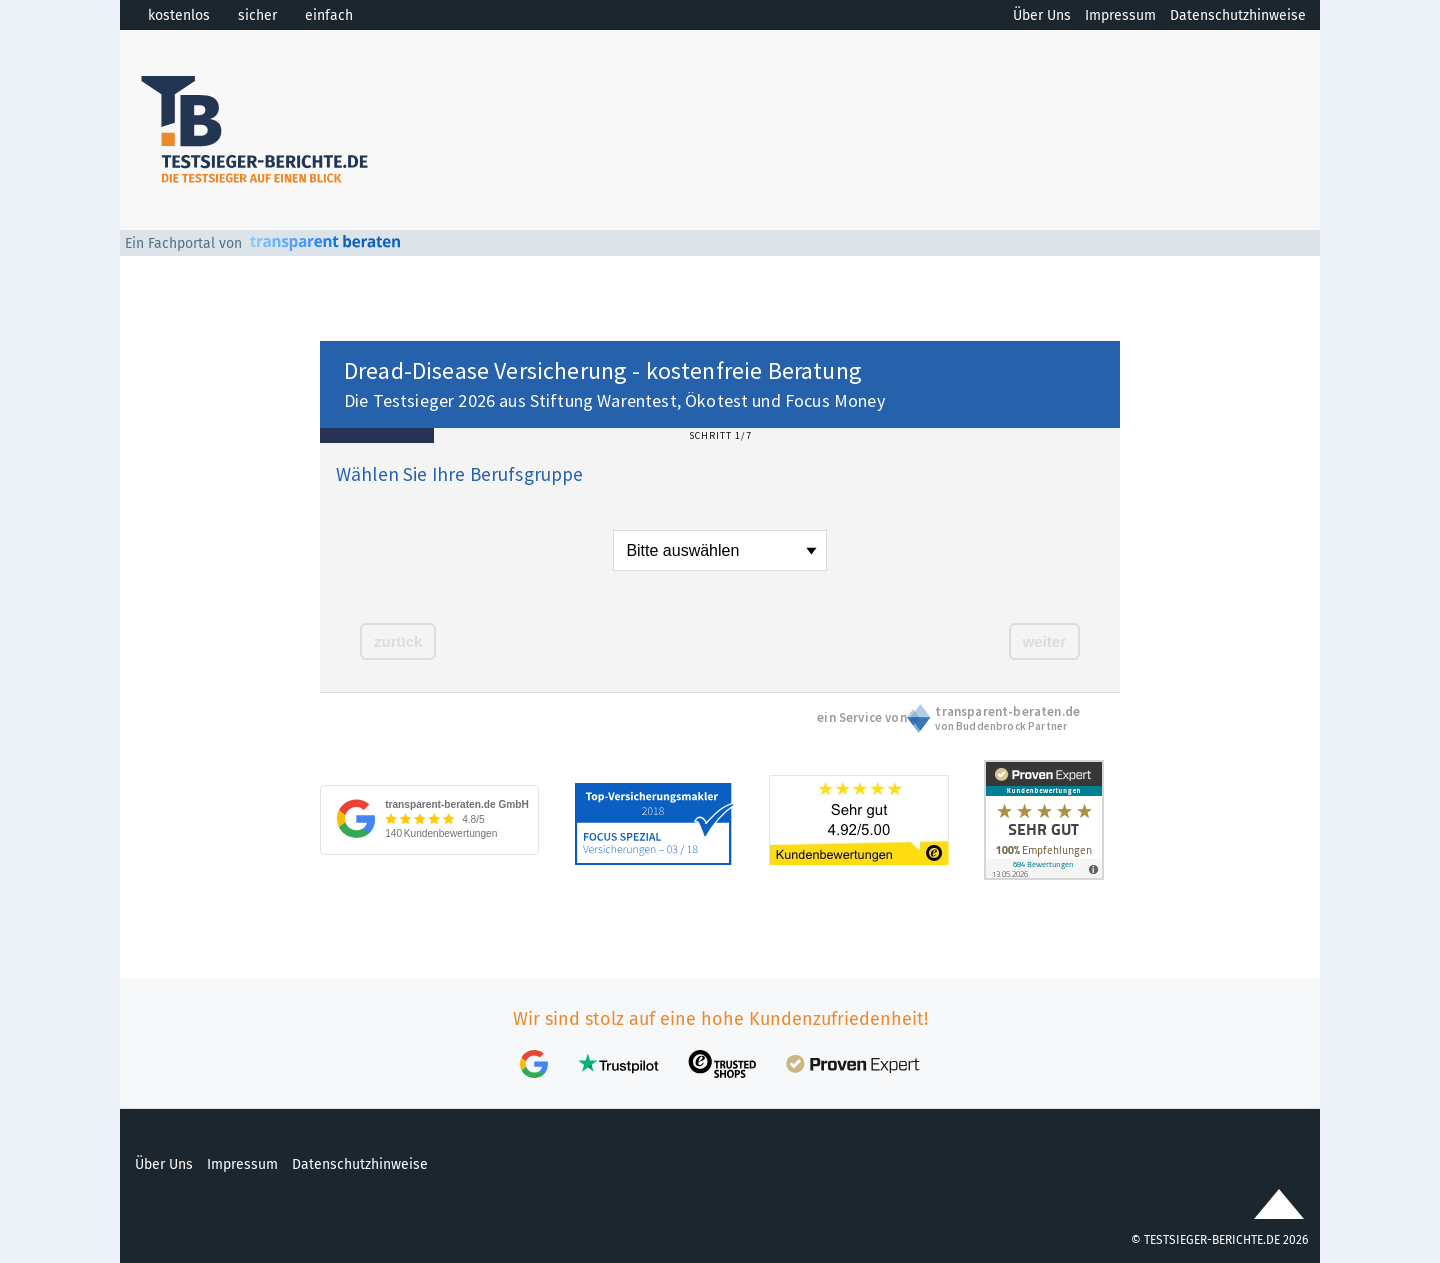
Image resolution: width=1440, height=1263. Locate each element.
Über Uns (1042, 15)
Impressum (1120, 15)
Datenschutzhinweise (1238, 15)
